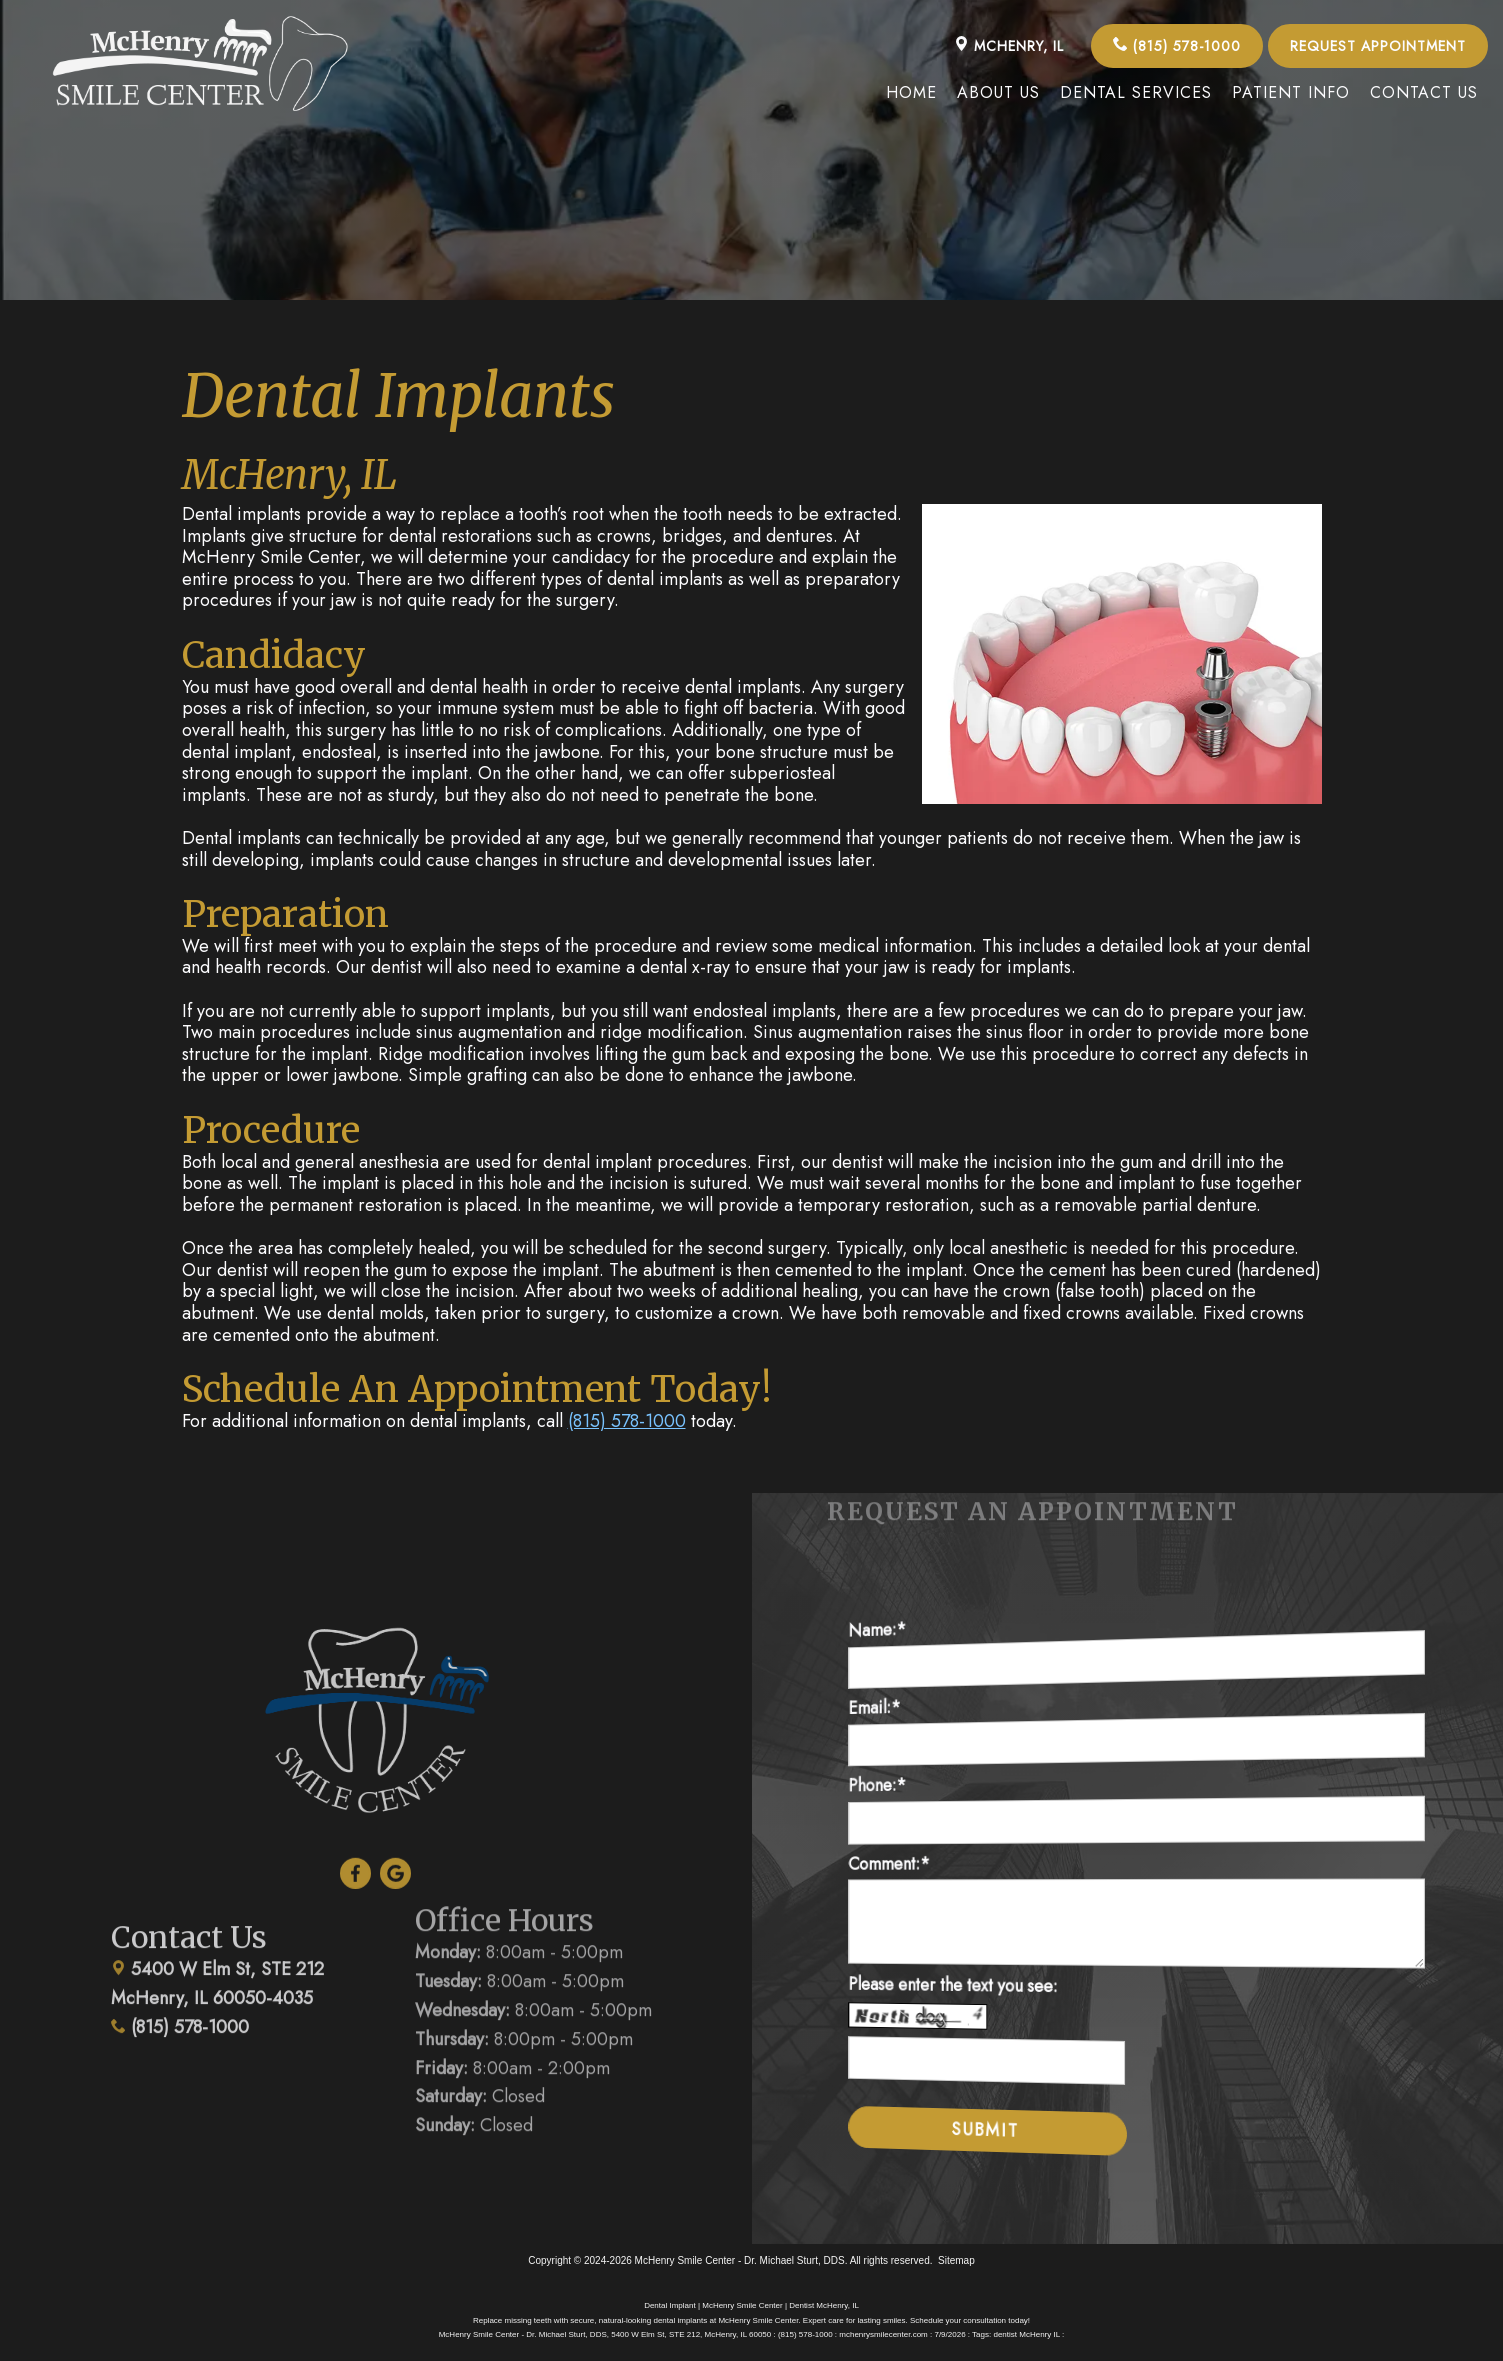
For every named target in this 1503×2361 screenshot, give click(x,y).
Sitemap (956, 2260)
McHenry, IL (1009, 46)
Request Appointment (1378, 46)
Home (911, 92)
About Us (998, 92)
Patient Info (1291, 92)
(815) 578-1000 (1177, 46)
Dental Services (1136, 92)
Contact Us (1424, 92)
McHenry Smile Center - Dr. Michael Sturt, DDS (740, 2260)
